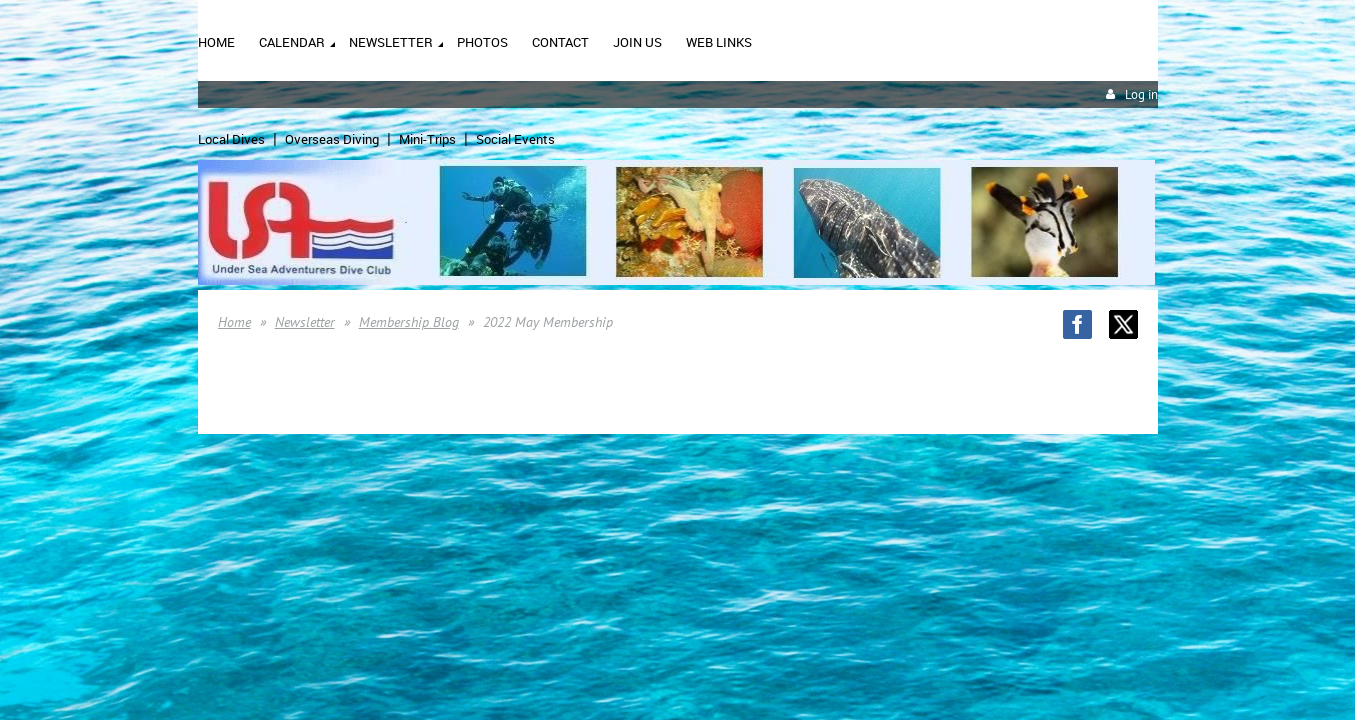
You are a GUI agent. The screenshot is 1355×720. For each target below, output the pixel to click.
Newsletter (305, 322)
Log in (1141, 94)
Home (234, 322)
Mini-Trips (427, 139)
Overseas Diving (332, 139)
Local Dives (231, 139)
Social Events (515, 139)
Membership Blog (409, 322)
